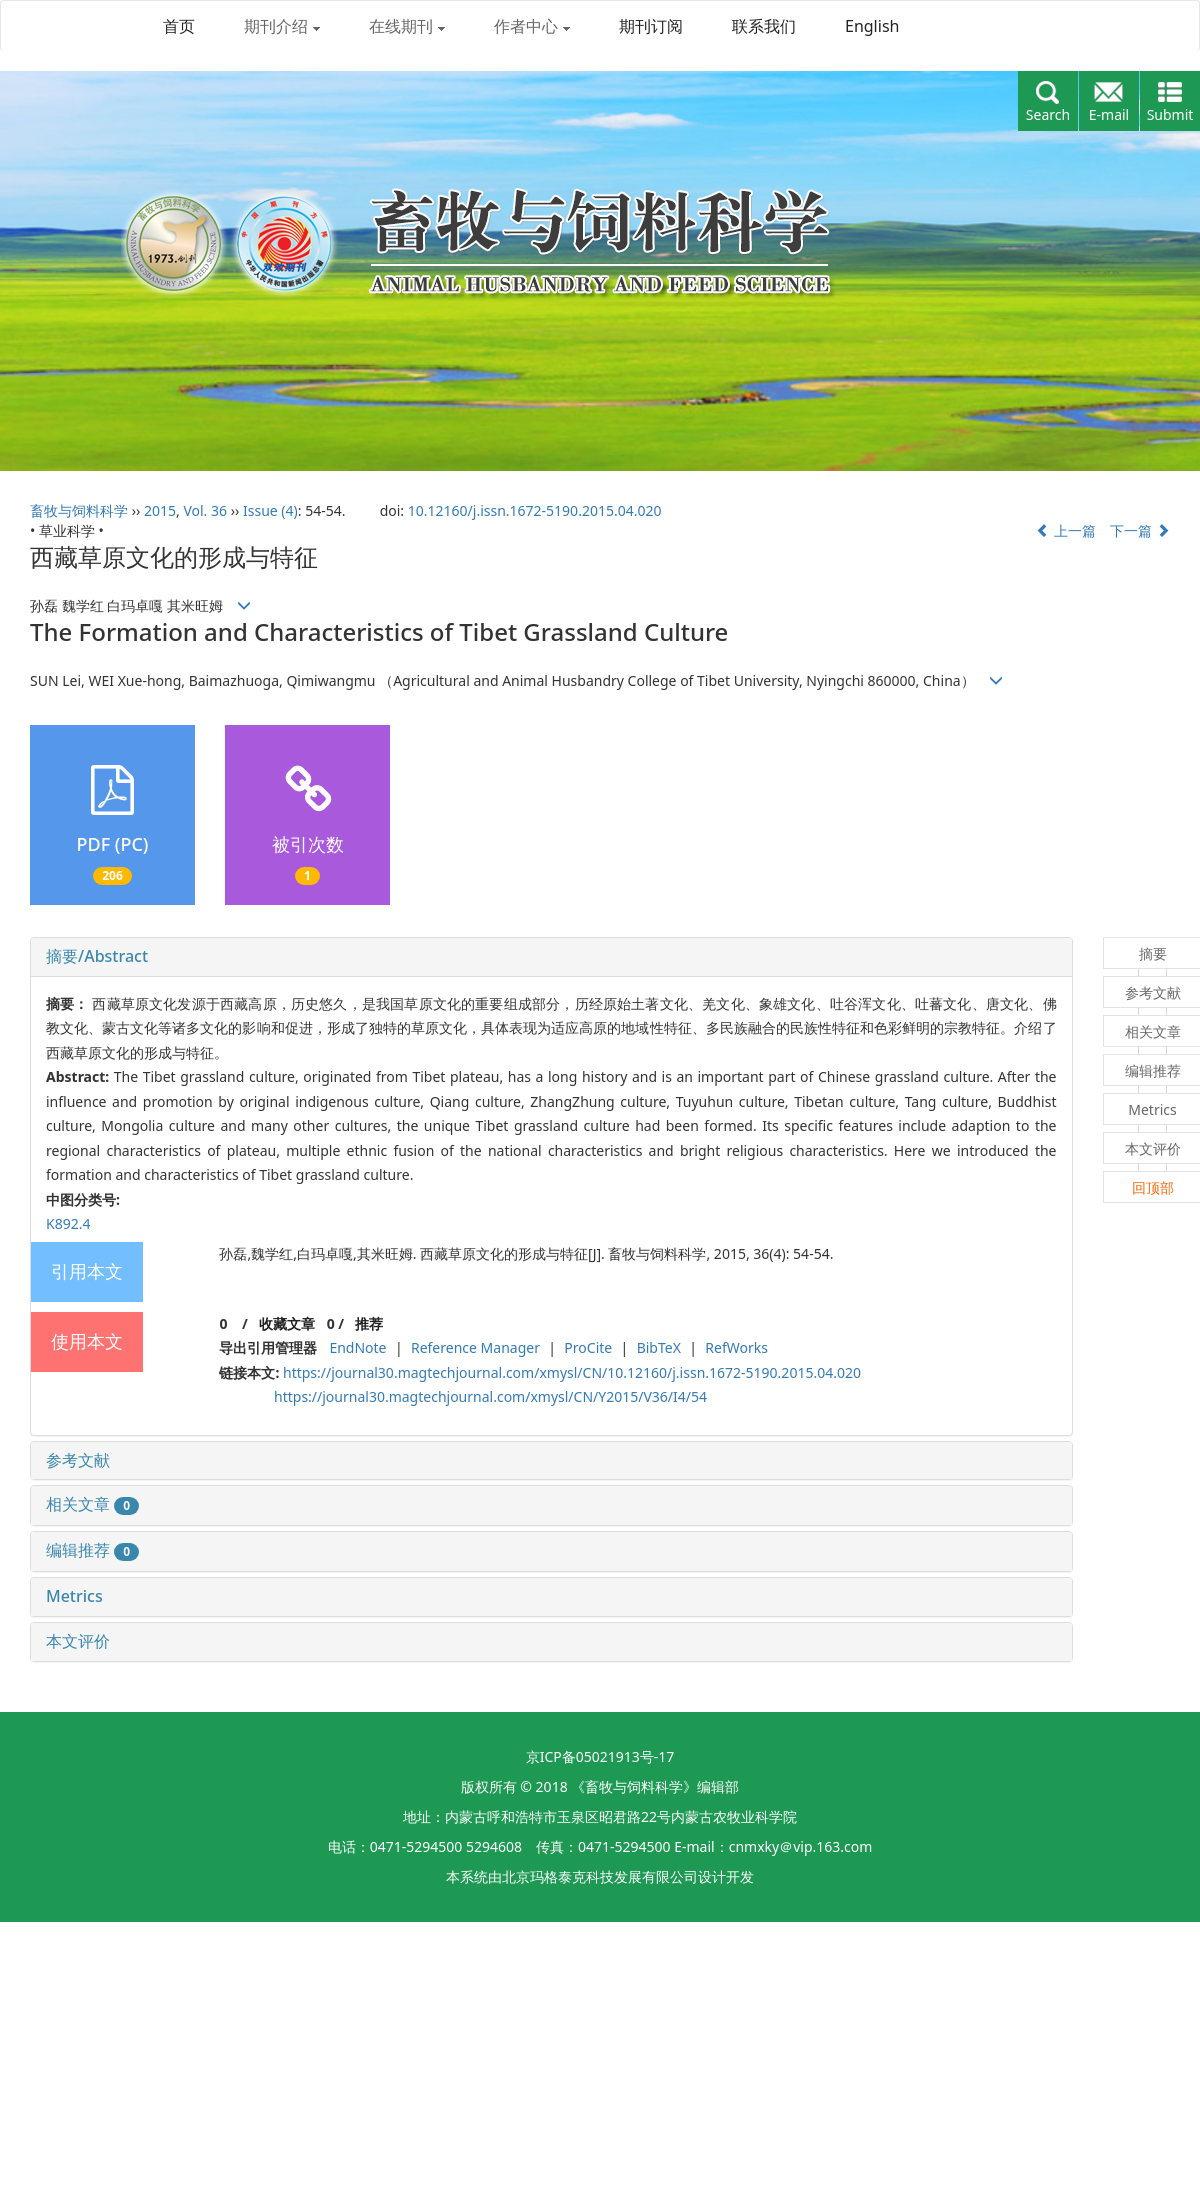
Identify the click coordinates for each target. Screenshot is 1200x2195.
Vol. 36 (205, 510)
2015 (160, 510)
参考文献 (78, 1460)
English (872, 26)
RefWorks (736, 1347)
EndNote (357, 1347)
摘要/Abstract (97, 956)
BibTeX (659, 1347)
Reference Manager (475, 1347)
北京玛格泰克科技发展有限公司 (600, 1876)
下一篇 (1140, 530)
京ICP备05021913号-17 (600, 1756)
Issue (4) (270, 510)
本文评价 (78, 1641)
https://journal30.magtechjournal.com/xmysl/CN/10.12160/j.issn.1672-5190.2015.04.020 (572, 1372)
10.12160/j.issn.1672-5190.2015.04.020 (535, 510)
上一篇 (1066, 530)
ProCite (588, 1347)
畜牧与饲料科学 (79, 510)
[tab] (551, 957)
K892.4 (68, 1223)
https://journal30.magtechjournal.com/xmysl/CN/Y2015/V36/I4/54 (490, 1396)
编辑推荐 (92, 1550)
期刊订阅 (651, 26)
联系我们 (764, 26)
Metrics (74, 1596)
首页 (179, 26)
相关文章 (92, 1504)
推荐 (369, 1323)
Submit (1170, 114)
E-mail (1109, 114)
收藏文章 (287, 1323)
